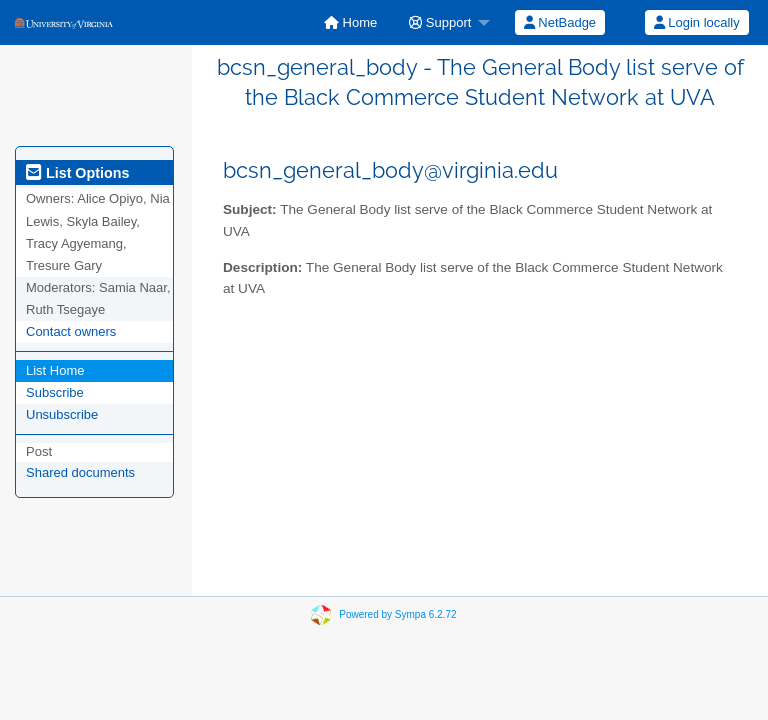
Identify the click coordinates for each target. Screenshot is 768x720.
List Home (55, 370)
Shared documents (80, 472)
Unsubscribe (62, 414)
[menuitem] (350, 22)
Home (350, 22)
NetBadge (560, 22)
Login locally (697, 22)
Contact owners (71, 331)
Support (440, 22)
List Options (77, 173)
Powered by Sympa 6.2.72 (397, 614)
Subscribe (55, 392)
